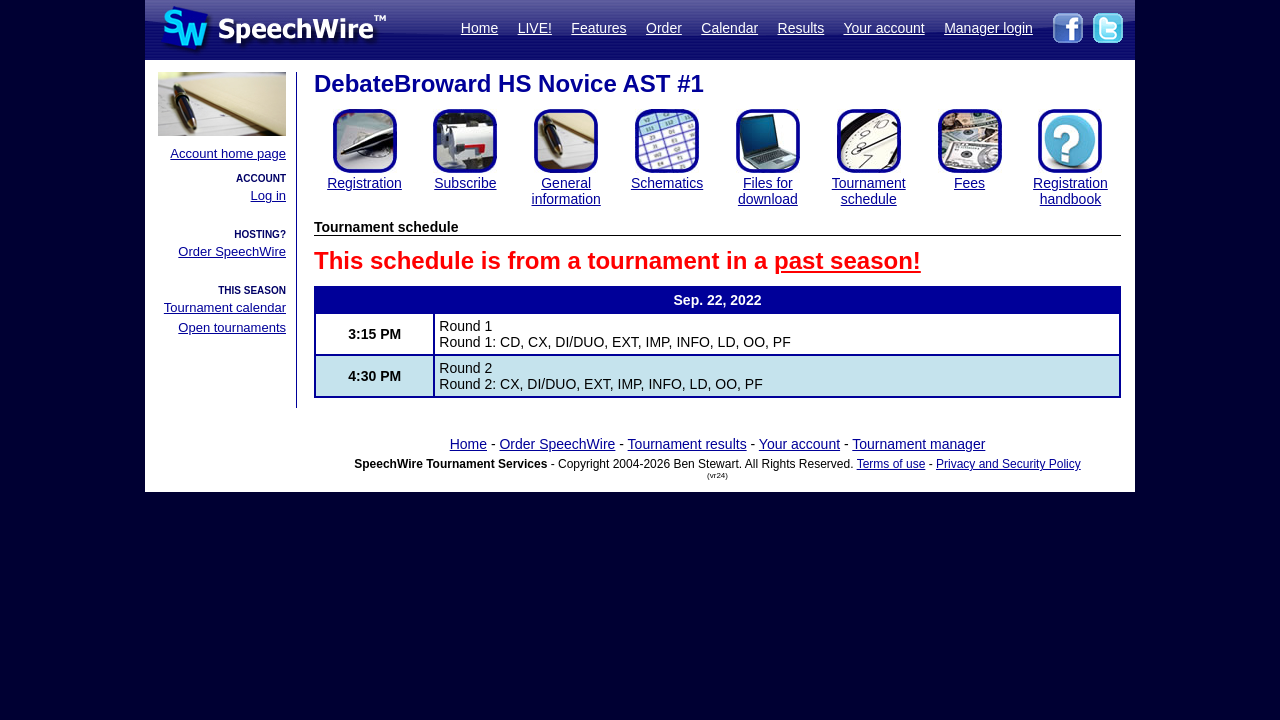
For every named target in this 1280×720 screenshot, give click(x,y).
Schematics (667, 183)
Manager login (988, 28)
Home (479, 28)
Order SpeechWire (232, 251)
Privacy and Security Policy (1008, 464)
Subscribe (465, 183)
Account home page (228, 153)
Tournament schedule (869, 191)
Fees (969, 183)
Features (598, 28)
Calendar (729, 28)
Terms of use (891, 464)
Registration (364, 183)
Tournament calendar (225, 307)
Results (801, 28)
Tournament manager (918, 444)
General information (566, 191)
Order (664, 28)
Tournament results (687, 444)
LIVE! (535, 28)
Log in (268, 195)
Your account (883, 28)
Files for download (768, 191)
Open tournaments (232, 327)
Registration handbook (1070, 191)
